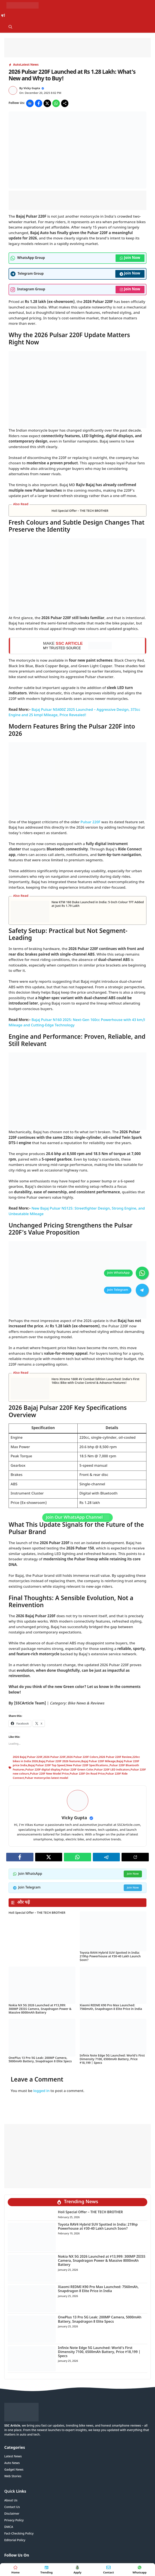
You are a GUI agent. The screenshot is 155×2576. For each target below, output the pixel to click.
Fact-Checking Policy (19, 2534)
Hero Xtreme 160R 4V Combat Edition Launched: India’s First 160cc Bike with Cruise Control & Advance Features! (95, 1381)
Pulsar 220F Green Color (77, 1770)
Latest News (29, 65)
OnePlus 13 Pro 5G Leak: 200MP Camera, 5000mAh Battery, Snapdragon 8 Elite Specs (40, 2060)
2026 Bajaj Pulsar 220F (28, 1757)
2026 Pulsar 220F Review (115, 1757)
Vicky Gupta (31, 88)
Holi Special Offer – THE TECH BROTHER (79, 511)
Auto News (12, 2463)
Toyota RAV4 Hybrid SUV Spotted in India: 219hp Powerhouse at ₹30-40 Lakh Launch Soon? (110, 1956)
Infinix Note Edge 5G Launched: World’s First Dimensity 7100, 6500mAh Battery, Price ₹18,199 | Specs (112, 2059)
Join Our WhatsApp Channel (77, 1517)
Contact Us (12, 2507)
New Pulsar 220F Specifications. (87, 1765)
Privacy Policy (14, 2520)
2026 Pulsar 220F (54, 1757)
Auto (16, 65)
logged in (41, 2091)
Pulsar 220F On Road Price (87, 1774)
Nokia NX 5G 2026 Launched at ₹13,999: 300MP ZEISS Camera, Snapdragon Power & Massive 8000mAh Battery (40, 2009)
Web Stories (12, 2476)
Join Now (130, 258)
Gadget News (13, 2470)
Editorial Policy (14, 2540)
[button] (10, 27)
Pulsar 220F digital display (42, 1770)
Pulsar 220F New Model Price (49, 1774)
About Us (10, 2501)
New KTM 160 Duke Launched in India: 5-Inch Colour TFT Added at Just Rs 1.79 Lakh (97, 904)
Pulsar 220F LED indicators (112, 1770)
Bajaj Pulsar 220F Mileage (98, 1761)
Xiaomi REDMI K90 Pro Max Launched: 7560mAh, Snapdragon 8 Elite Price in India (111, 2007)
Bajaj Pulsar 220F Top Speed (46, 1765)
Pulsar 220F (91, 822)
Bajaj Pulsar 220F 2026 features (60, 1761)
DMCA (8, 2527)
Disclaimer (11, 2514)
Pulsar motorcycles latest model (46, 1778)
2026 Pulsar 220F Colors (82, 1757)
